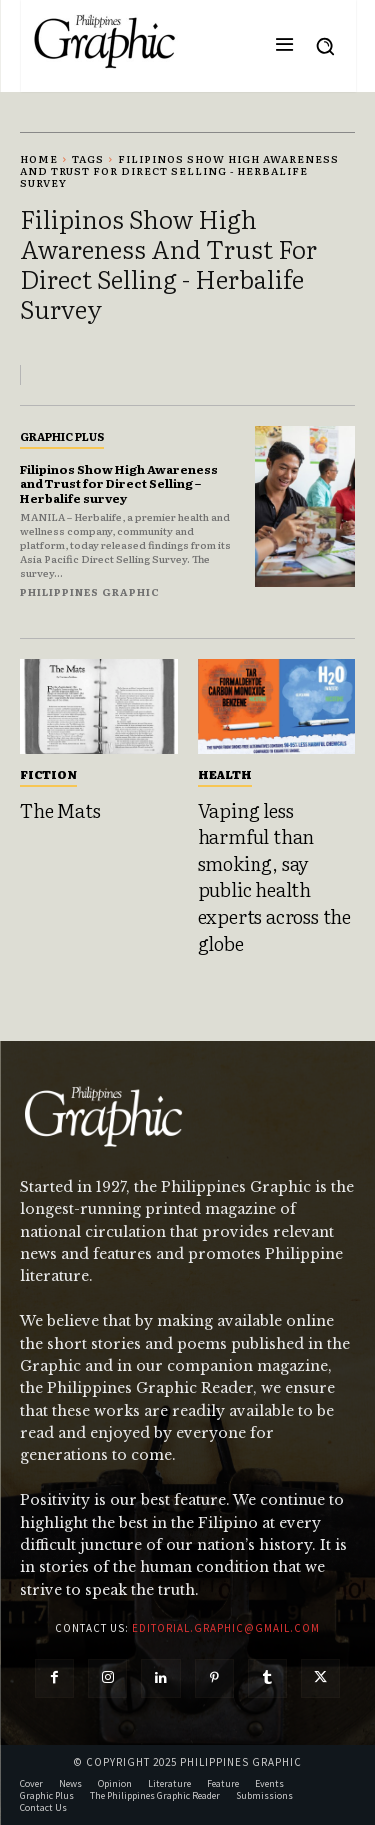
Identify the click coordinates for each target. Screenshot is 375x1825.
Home (39, 158)
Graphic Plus (62, 436)
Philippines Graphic (90, 591)
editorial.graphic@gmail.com (226, 1628)
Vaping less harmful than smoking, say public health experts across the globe (274, 876)
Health (225, 774)
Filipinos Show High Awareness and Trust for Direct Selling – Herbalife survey (119, 483)
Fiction (48, 774)
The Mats (60, 810)
